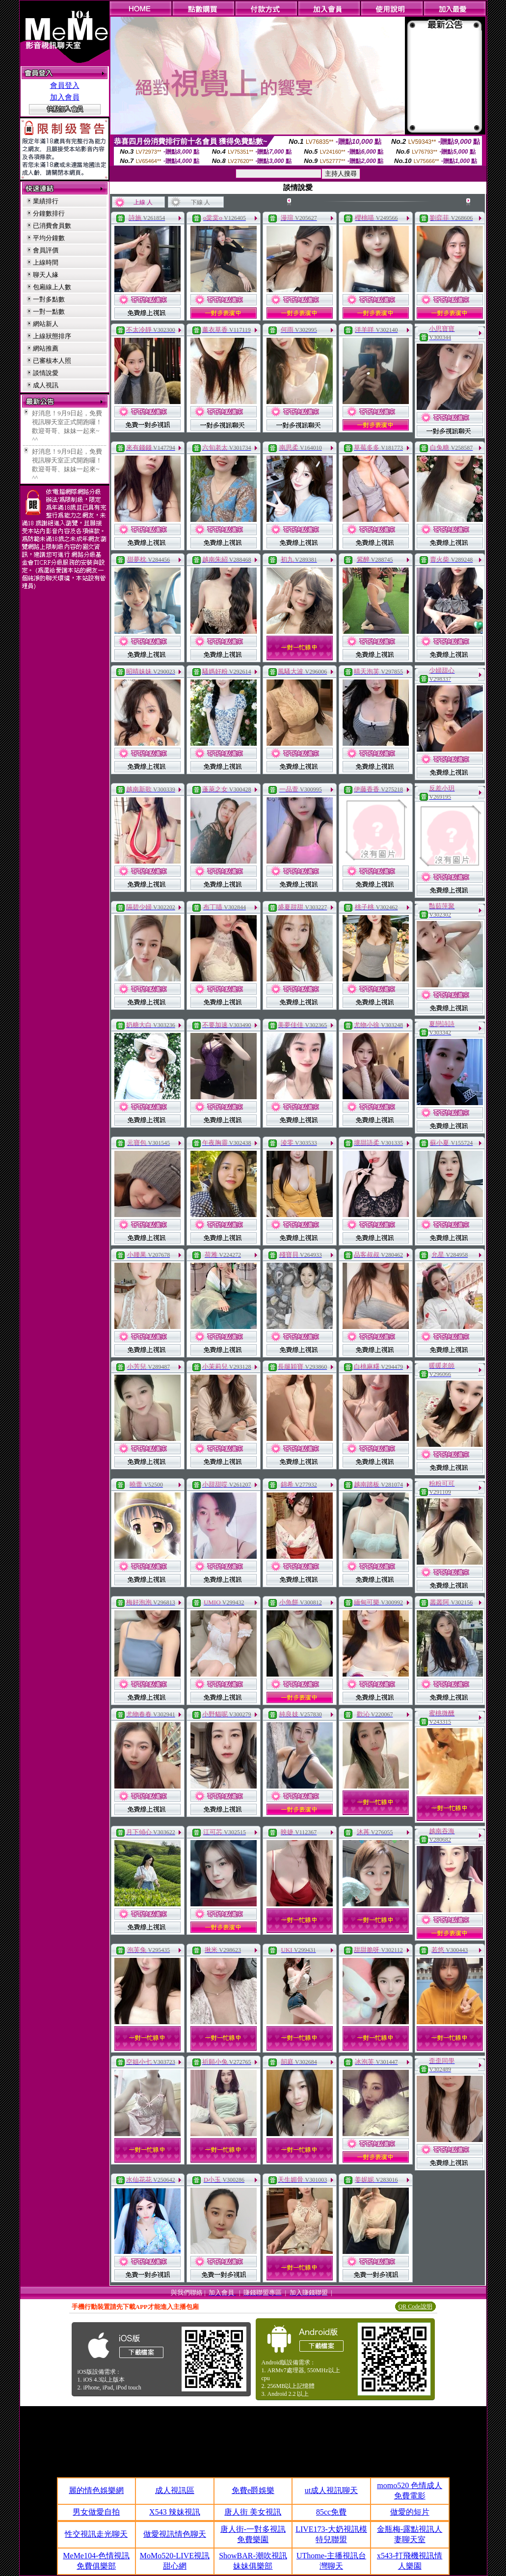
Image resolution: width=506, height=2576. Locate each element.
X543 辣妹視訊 (174, 2512)
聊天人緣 (45, 274)
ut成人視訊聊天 (331, 2490)
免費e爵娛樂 (253, 2490)
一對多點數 (49, 299)
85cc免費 (331, 2512)
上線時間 (45, 262)
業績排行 (45, 201)
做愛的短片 (409, 2512)
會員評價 (45, 250)
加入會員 (65, 97)
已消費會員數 (52, 225)
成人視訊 (45, 385)
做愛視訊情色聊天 (174, 2534)
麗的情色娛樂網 (96, 2490)
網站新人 (45, 323)
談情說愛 (45, 373)
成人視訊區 (174, 2490)
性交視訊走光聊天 (96, 2534)
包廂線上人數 (52, 287)
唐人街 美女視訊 (252, 2512)
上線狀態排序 (52, 336)
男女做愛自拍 (96, 2512)
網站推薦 (45, 348)
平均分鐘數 (49, 238)
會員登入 (65, 85)
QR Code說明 (415, 2306)
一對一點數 (49, 311)
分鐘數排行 (49, 213)
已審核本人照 (52, 360)
